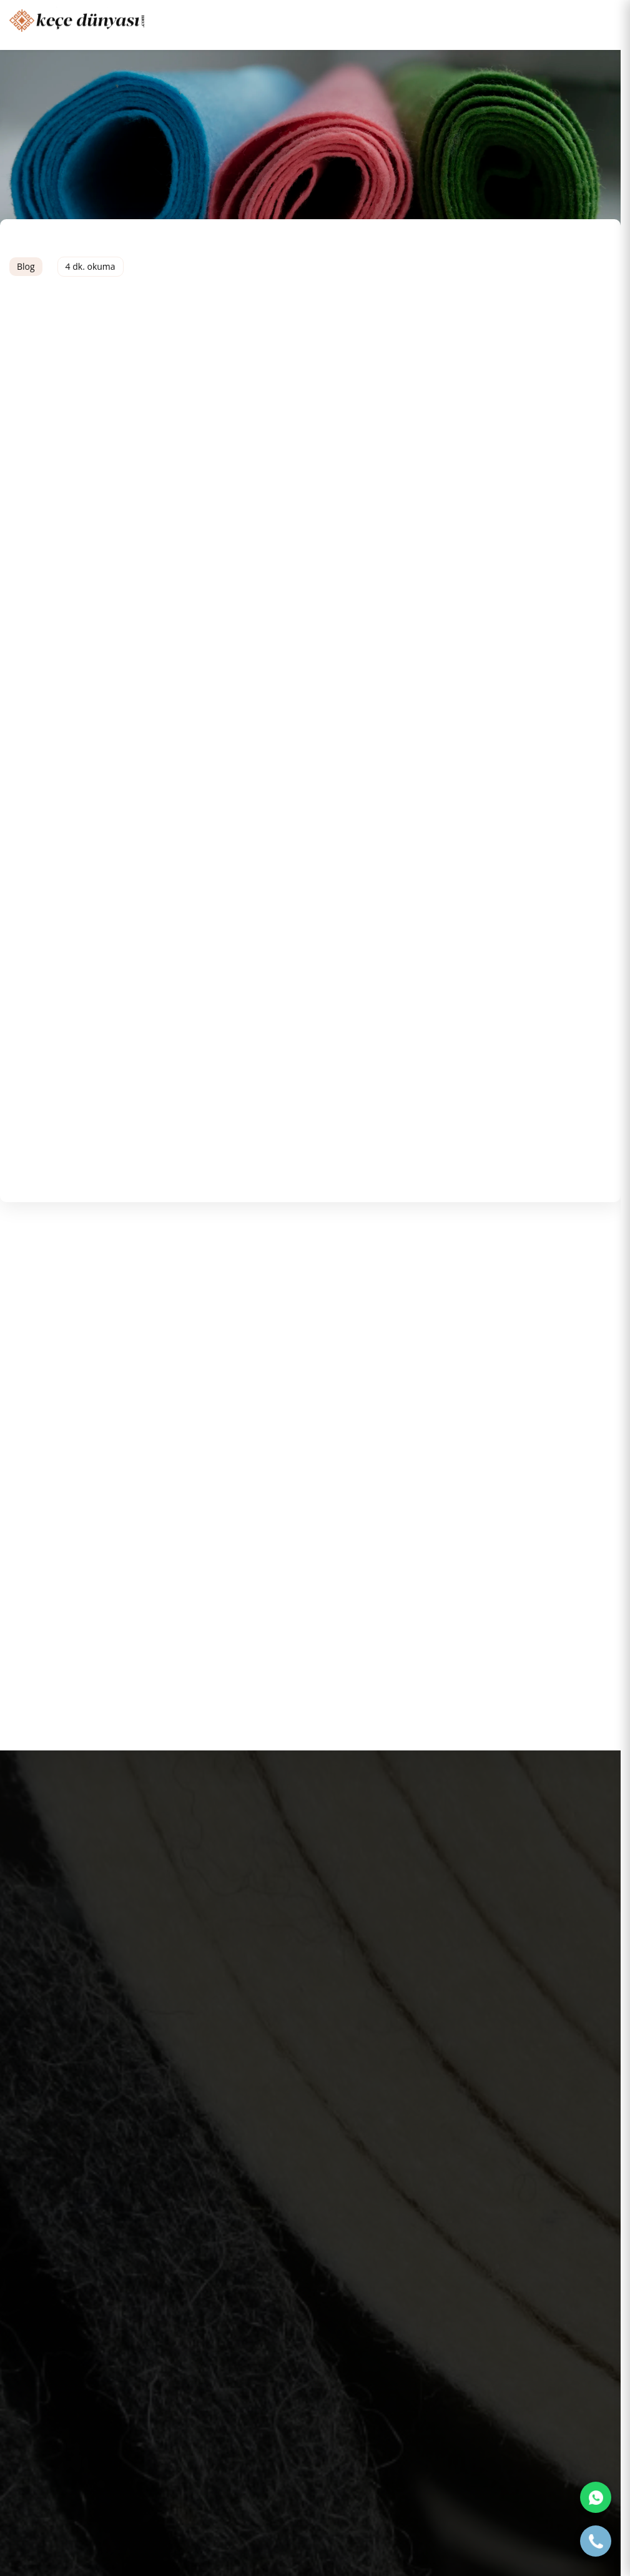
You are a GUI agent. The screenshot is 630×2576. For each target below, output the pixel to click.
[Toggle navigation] (602, 19)
